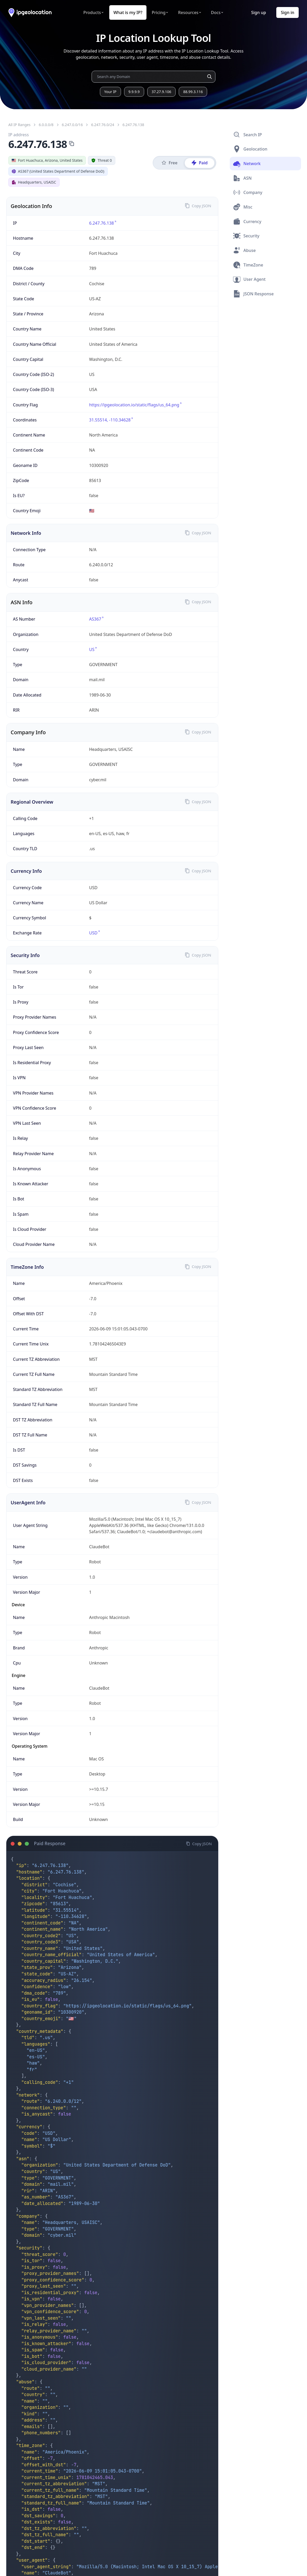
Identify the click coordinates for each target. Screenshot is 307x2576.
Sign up (258, 12)
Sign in (287, 12)
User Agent (249, 279)
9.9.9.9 (134, 91)
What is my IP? (127, 12)
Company (248, 192)
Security (246, 235)
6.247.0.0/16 (72, 124)
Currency (247, 221)
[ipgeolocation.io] (30, 12)
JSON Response (253, 293)
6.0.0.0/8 (46, 124)
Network (247, 163)
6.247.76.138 (133, 124)
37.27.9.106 (161, 91)
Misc (243, 207)
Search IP (247, 134)
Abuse (244, 250)
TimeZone (248, 265)
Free (169, 163)
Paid (199, 163)
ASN (242, 178)
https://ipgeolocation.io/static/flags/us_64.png (127, 2006)
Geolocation (250, 149)
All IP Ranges (19, 124)
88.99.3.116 (193, 91)
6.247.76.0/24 (102, 124)
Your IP (110, 91)
